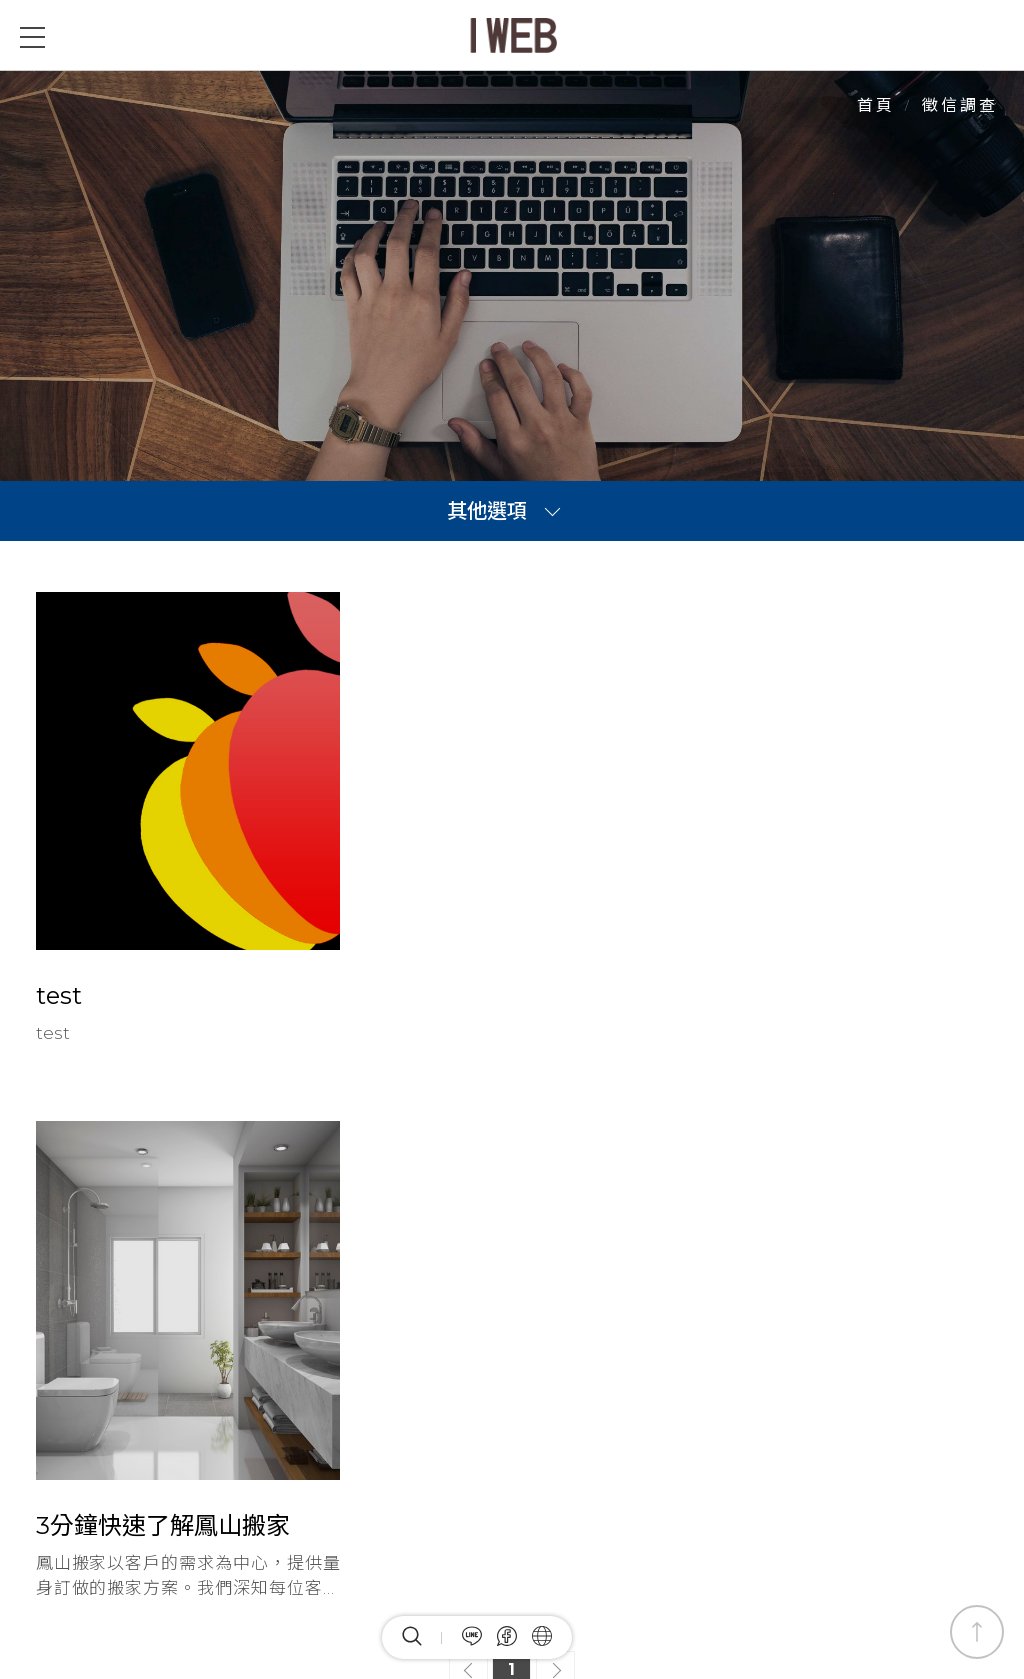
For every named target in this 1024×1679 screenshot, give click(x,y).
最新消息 (402, 1291)
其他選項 (487, 511)
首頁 (876, 105)
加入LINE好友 (89, 1525)
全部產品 (496, 1291)
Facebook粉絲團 (102, 1480)
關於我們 (590, 1291)
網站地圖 (684, 1291)
